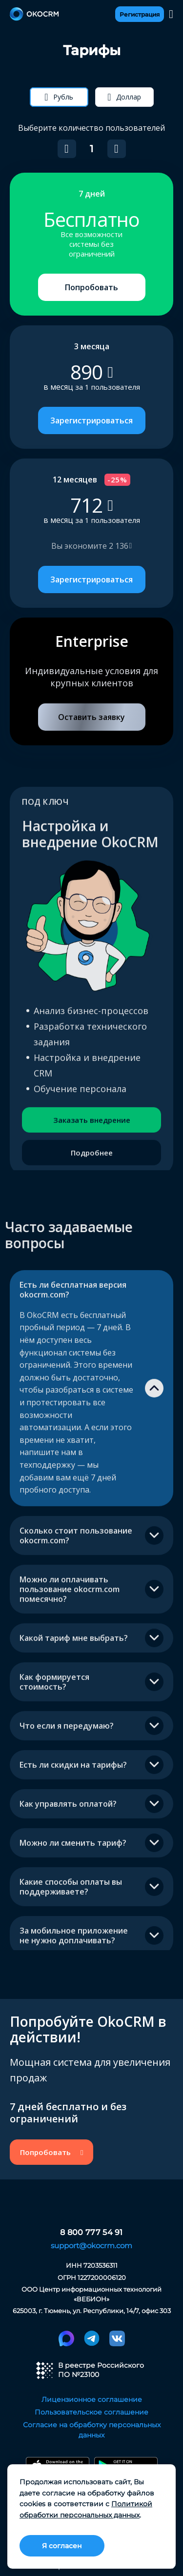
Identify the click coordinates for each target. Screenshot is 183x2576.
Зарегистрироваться (91, 420)
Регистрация (140, 14)
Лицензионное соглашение (91, 2399)
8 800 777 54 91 (91, 2232)
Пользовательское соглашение (91, 2412)
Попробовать (91, 287)
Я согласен (62, 2545)
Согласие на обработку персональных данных (92, 2429)
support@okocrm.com (91, 2245)
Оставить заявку (91, 717)
